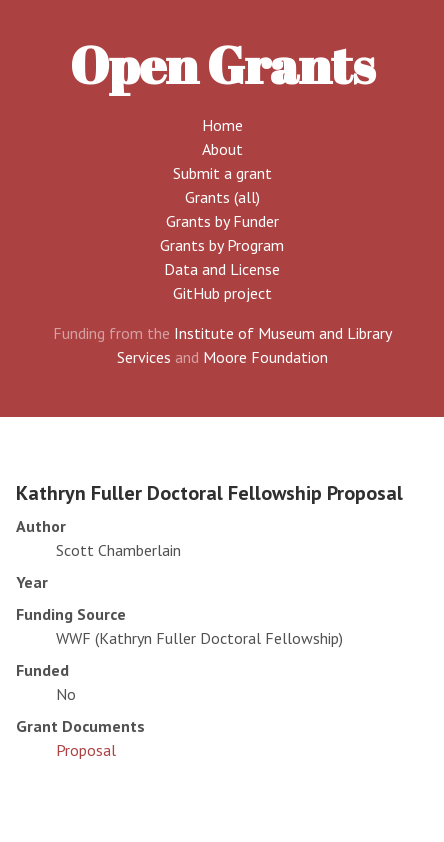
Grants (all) (222, 197)
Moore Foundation (265, 357)
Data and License (222, 269)
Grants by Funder (222, 221)
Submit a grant (222, 173)
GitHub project (222, 293)
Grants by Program (222, 245)
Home (222, 125)
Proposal (86, 750)
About (222, 149)
